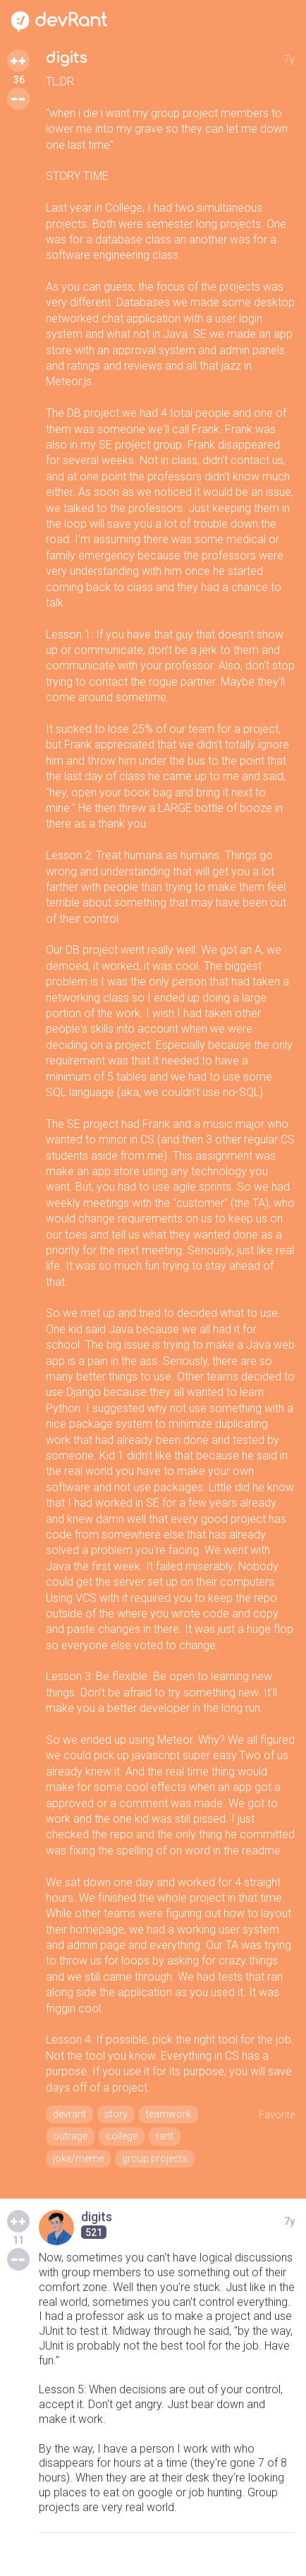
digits (66, 58)
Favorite (277, 2114)
